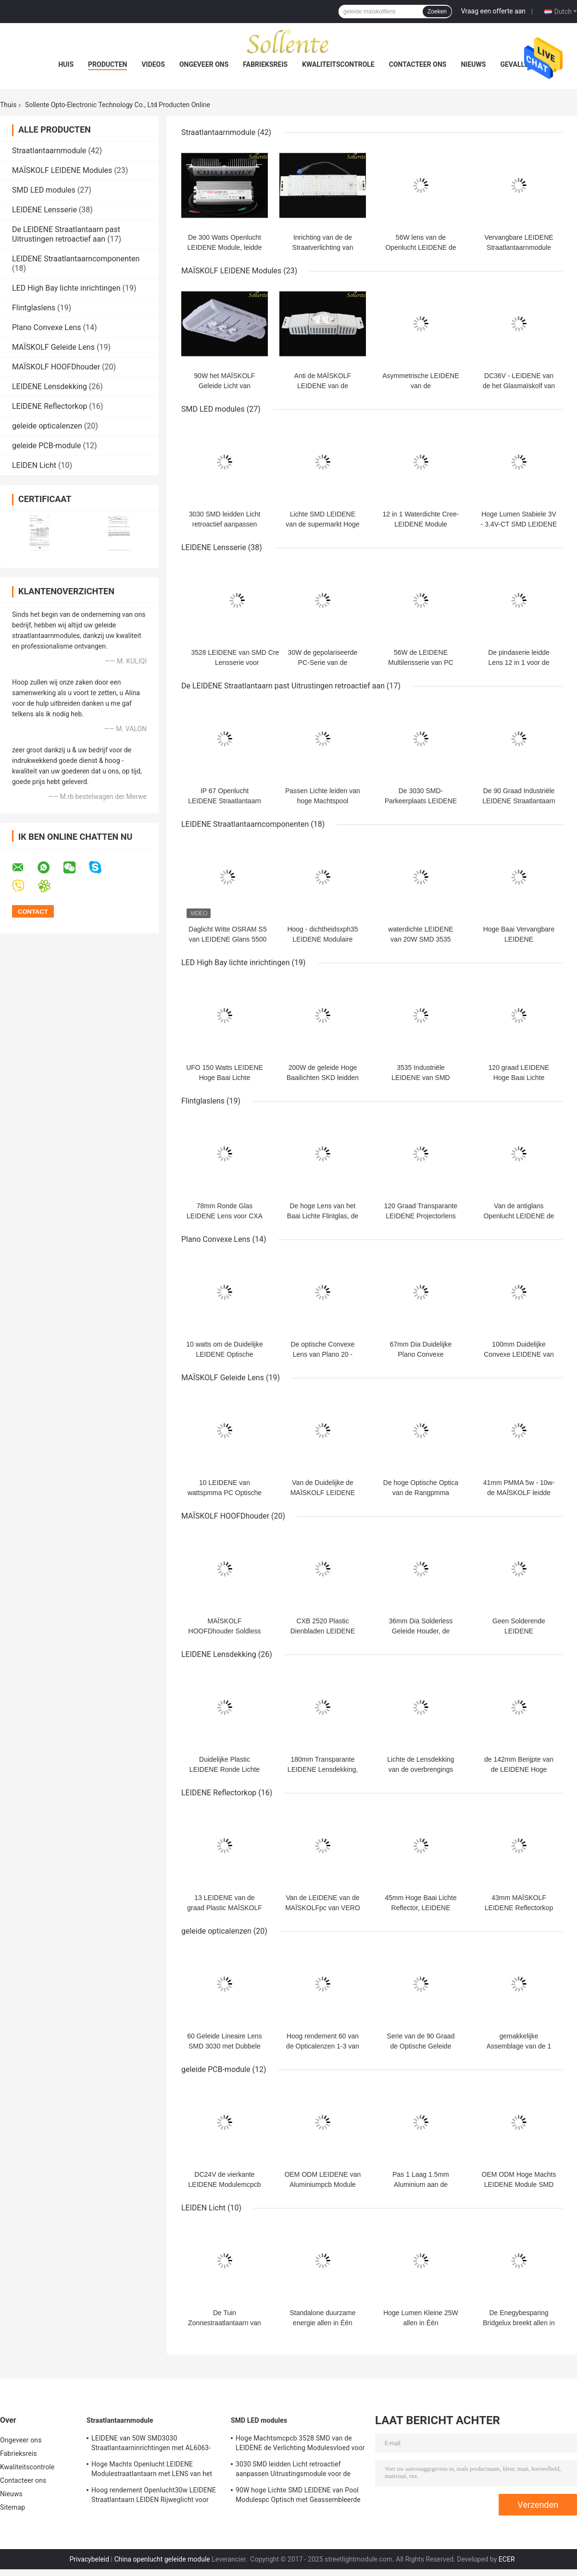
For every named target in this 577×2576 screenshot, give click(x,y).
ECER (507, 2559)
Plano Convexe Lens (46, 327)
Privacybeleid (89, 2559)
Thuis (8, 105)
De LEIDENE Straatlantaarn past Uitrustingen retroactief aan (66, 234)
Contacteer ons (418, 64)
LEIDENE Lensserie (44, 209)
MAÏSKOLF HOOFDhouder (56, 366)
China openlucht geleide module (162, 2559)
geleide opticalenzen (47, 425)
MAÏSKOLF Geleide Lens (53, 347)
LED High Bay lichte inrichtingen (66, 288)
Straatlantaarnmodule (49, 150)
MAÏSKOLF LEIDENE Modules (62, 170)
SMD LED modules (43, 190)
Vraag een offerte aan (493, 11)
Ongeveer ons (203, 64)
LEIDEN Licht (34, 465)
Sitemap (12, 2507)
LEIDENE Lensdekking (49, 386)
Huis (66, 64)
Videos (153, 64)
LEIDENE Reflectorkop (49, 406)
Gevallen (516, 64)
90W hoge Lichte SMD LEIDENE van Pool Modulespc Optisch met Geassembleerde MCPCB (298, 2496)
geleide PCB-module (46, 445)
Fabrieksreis (265, 64)
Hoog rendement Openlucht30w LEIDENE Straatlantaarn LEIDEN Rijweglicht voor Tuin (153, 2496)
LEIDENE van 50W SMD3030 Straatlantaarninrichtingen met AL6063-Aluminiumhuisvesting (151, 2444)
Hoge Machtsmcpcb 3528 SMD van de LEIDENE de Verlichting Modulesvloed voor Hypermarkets (300, 2444)
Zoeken (437, 11)
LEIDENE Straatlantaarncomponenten (75, 258)
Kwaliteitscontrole (338, 64)
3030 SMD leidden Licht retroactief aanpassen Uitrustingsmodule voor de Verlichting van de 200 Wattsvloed (293, 2470)
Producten (107, 64)
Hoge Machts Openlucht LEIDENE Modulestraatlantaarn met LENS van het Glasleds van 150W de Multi (151, 2470)
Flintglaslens (33, 307)
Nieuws (473, 64)
